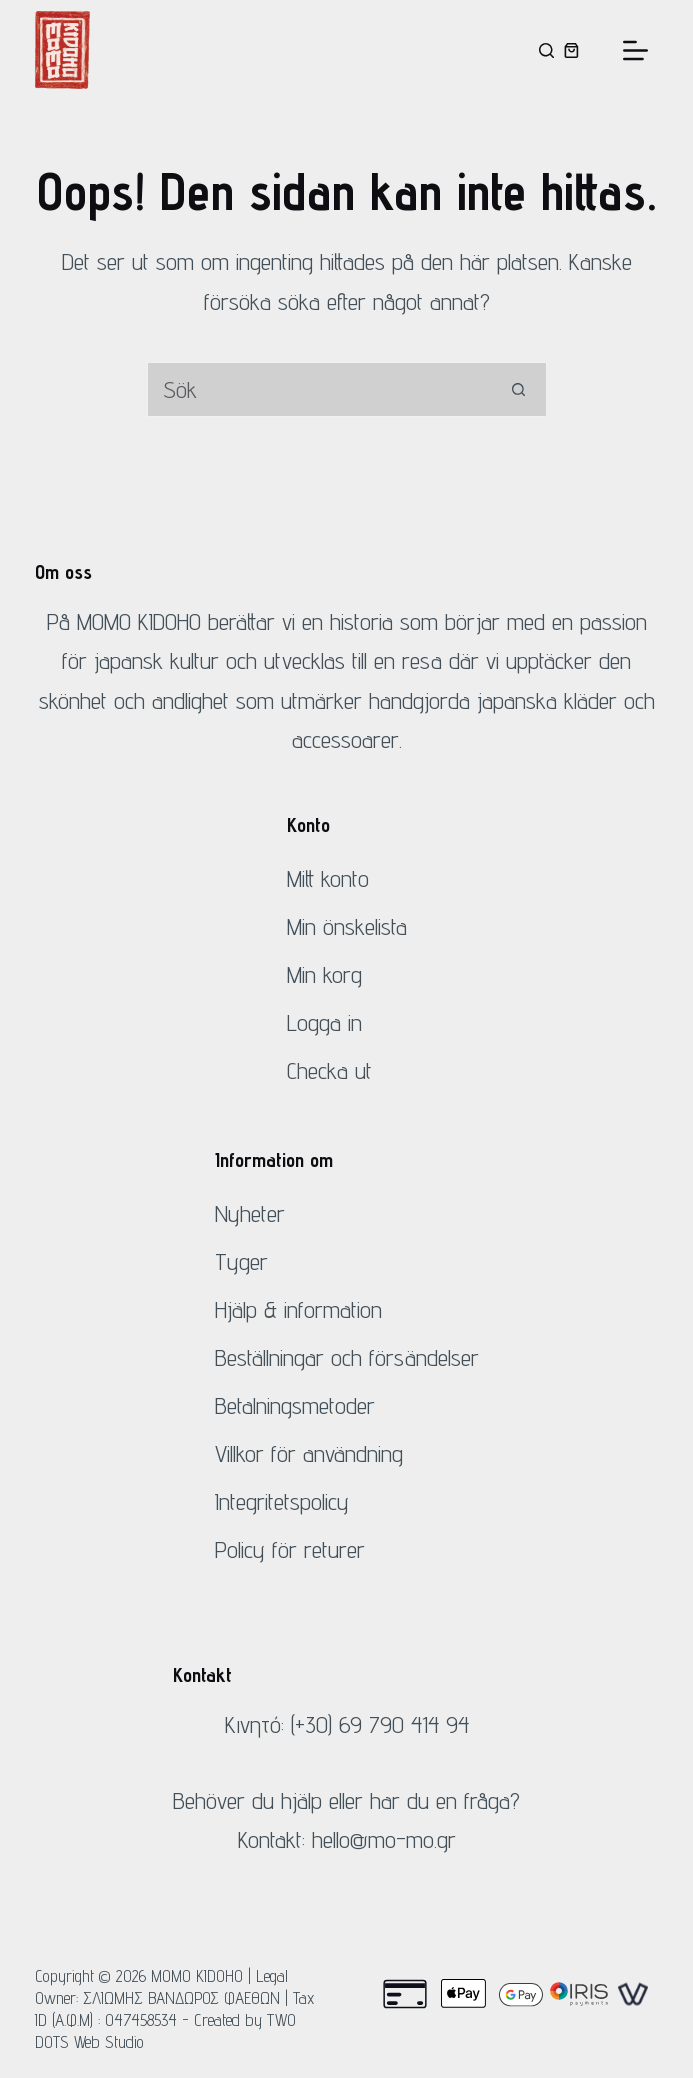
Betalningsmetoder (295, 1405)
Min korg (324, 974)
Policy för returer (290, 1549)
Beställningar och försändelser (347, 1357)
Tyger (241, 1261)
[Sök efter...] (319, 389)
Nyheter (250, 1213)
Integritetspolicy (282, 1501)
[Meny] (635, 50)
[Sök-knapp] (519, 389)
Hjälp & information (298, 1309)
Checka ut (329, 1070)
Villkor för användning (309, 1453)
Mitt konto (328, 878)
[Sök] (546, 50)
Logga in (324, 1022)
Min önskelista (347, 926)
